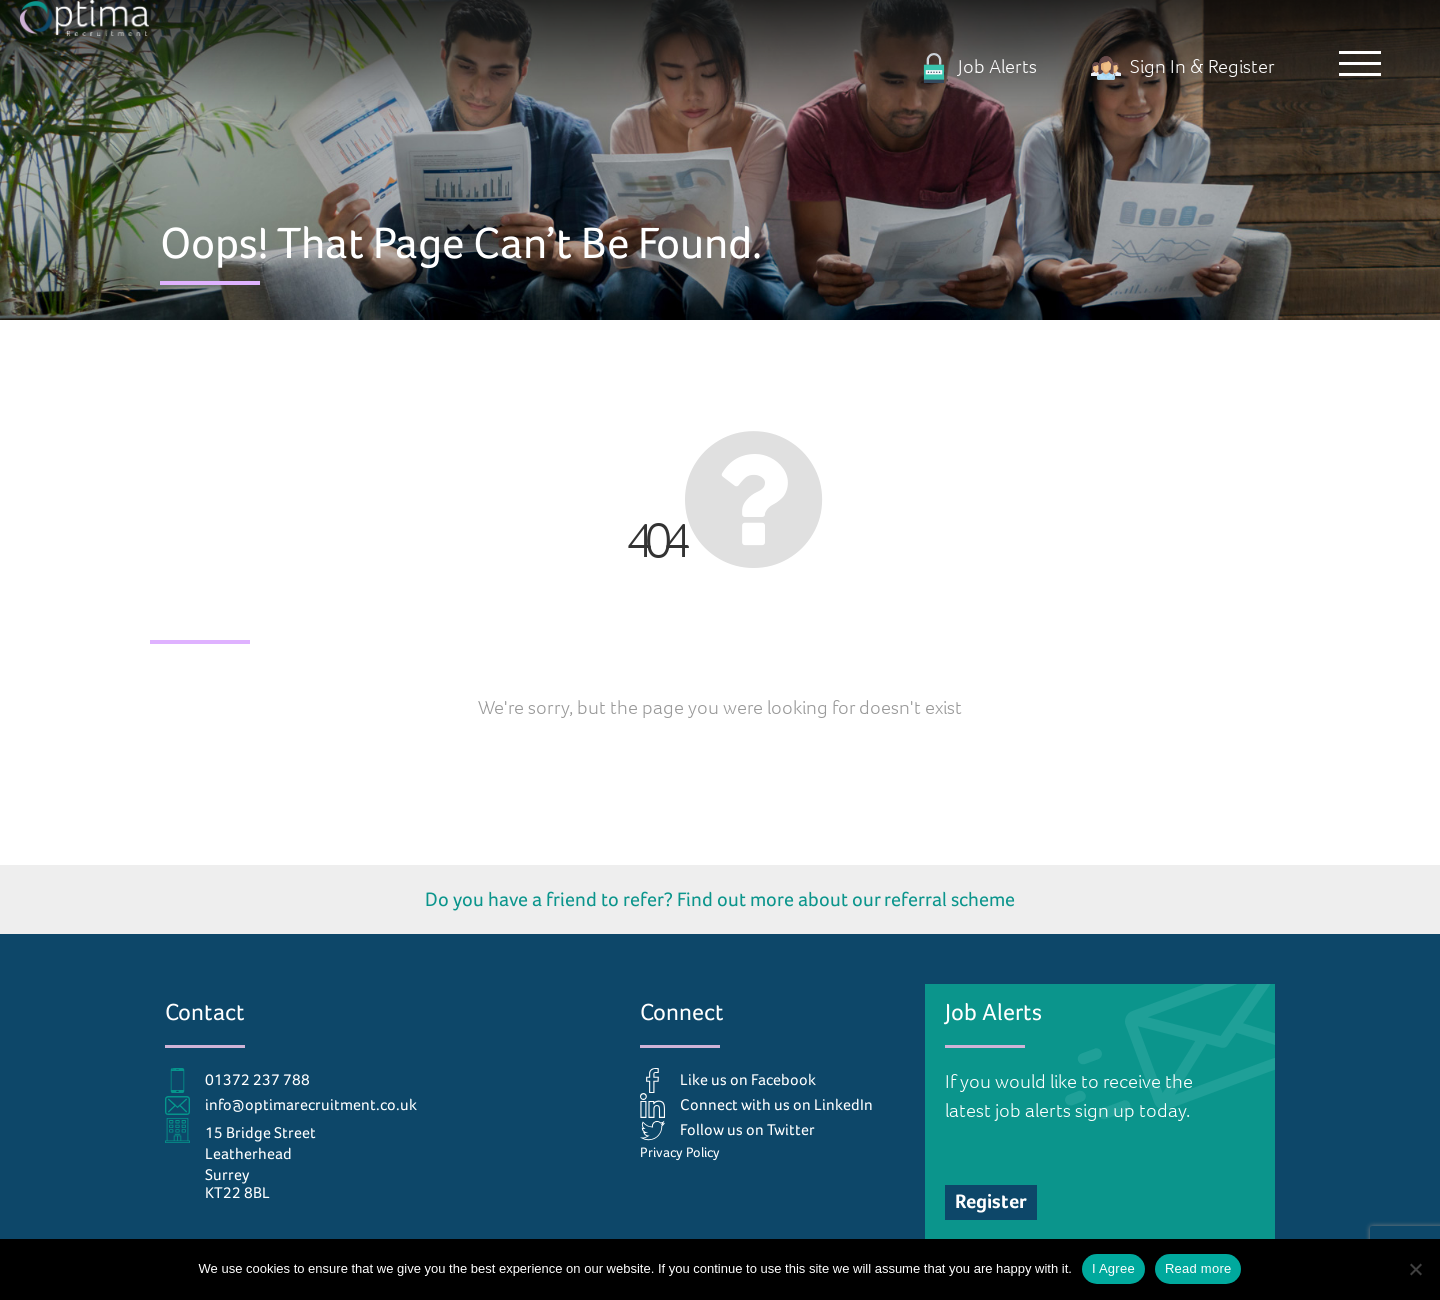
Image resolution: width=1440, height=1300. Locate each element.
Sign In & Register (1183, 65)
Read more (1198, 1268)
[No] (1415, 1269)
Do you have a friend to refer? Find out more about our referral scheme (720, 899)
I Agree (1113, 1268)
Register (991, 1201)
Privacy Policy (680, 1152)
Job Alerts (978, 65)
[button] (1355, 65)
